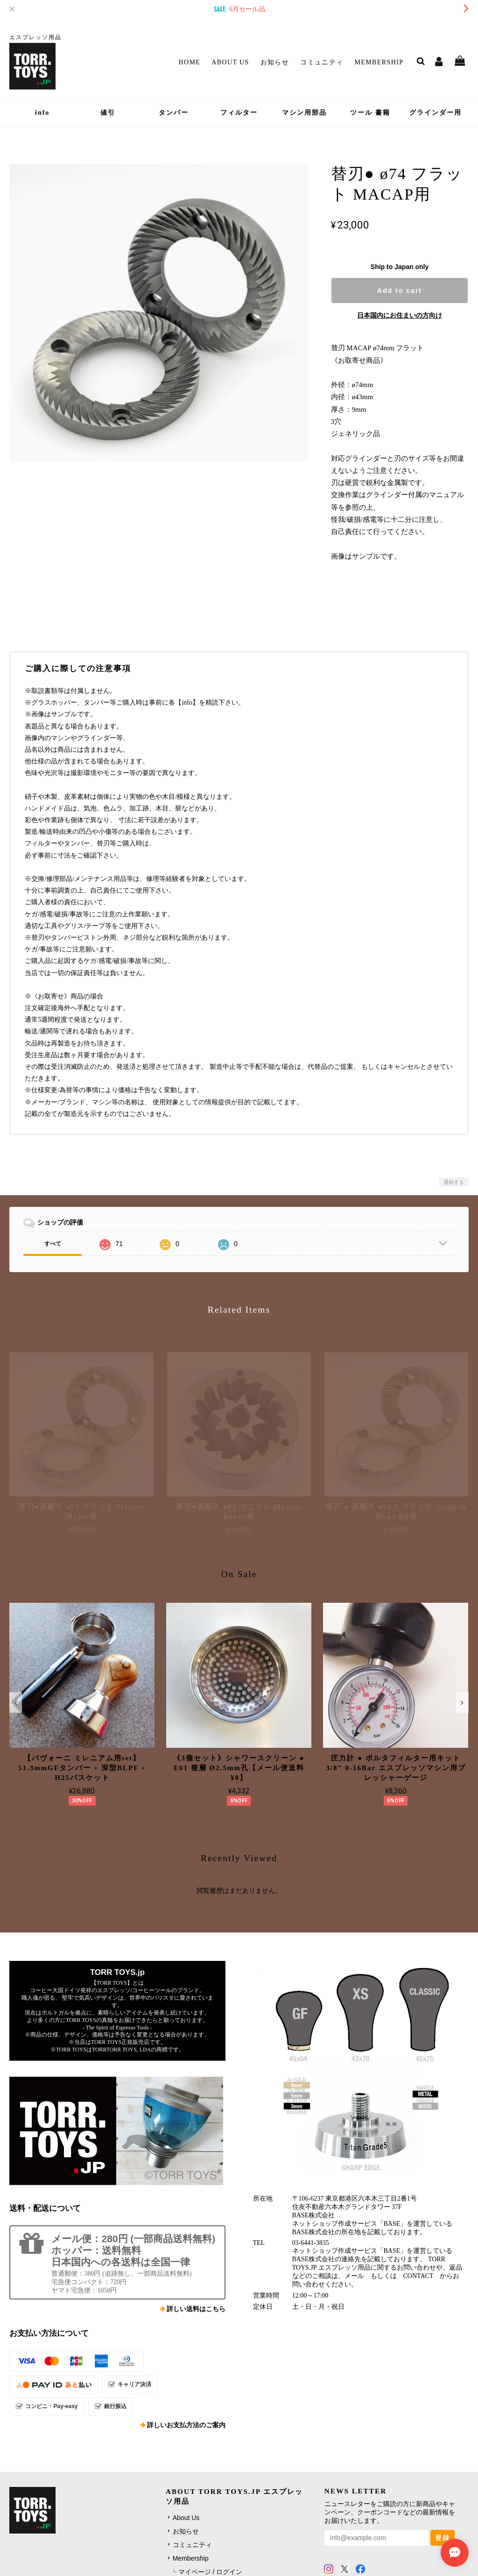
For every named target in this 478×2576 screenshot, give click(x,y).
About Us (230, 62)
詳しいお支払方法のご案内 (186, 2425)
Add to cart (399, 290)
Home (189, 62)
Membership (378, 62)
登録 (442, 2537)
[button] (15, 1702)
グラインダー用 (435, 112)
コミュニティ (321, 62)
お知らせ (274, 62)
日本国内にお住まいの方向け (399, 315)
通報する (453, 1182)
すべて (52, 1243)
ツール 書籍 (370, 112)
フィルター (239, 112)
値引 (107, 112)
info (42, 112)
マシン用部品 (304, 112)
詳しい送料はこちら (196, 2309)
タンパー (174, 112)
